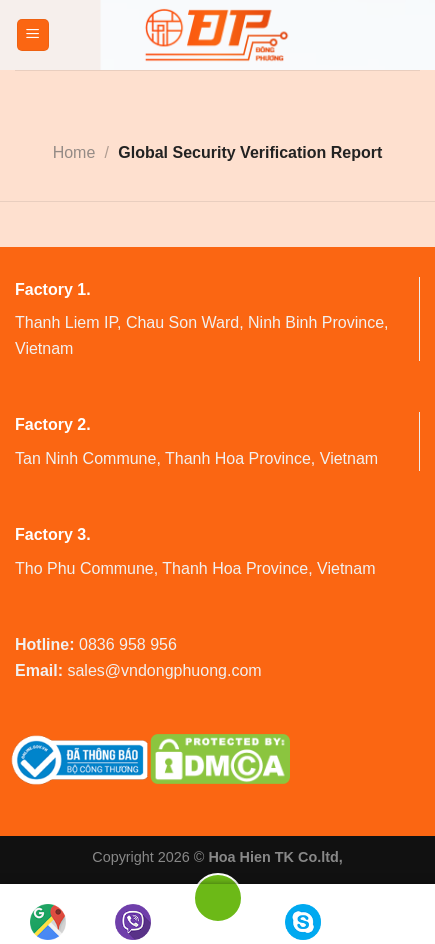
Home (74, 152)
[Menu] (33, 35)
